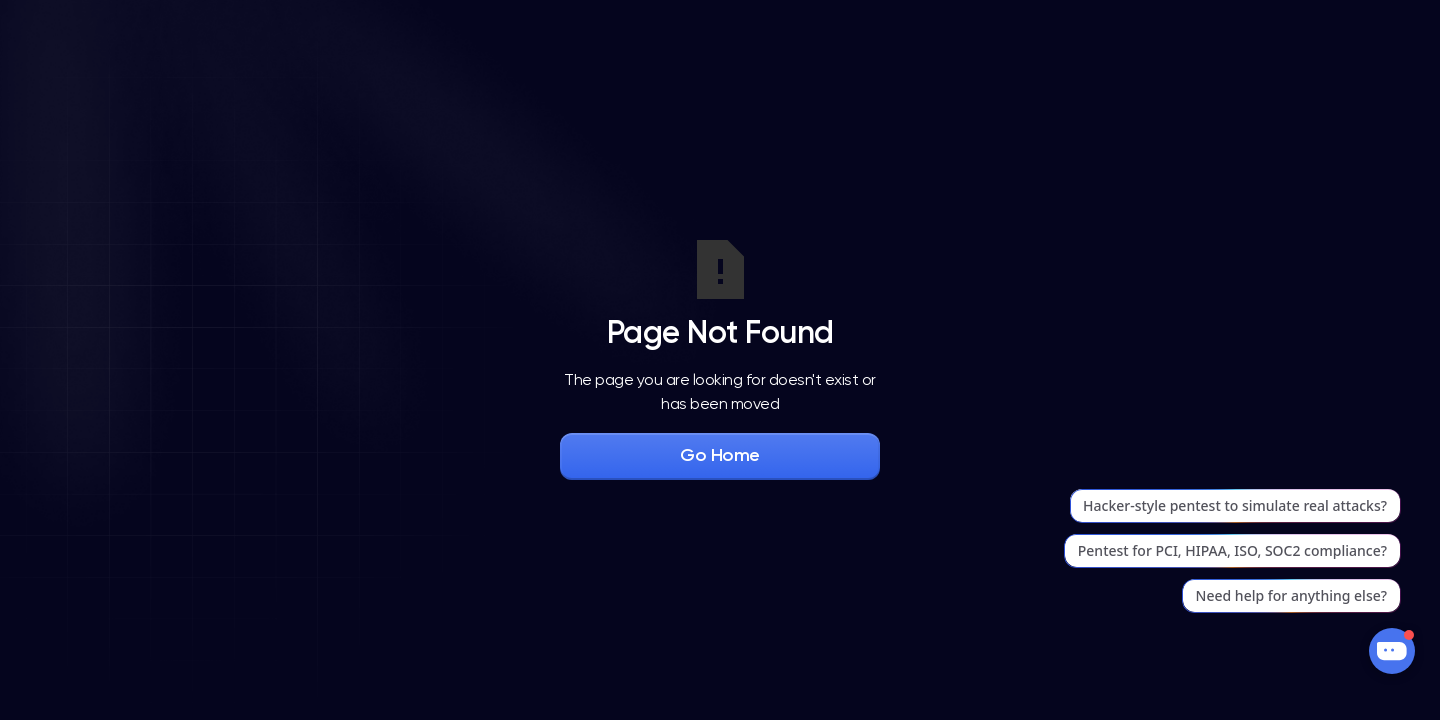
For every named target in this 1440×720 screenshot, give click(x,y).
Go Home (720, 456)
